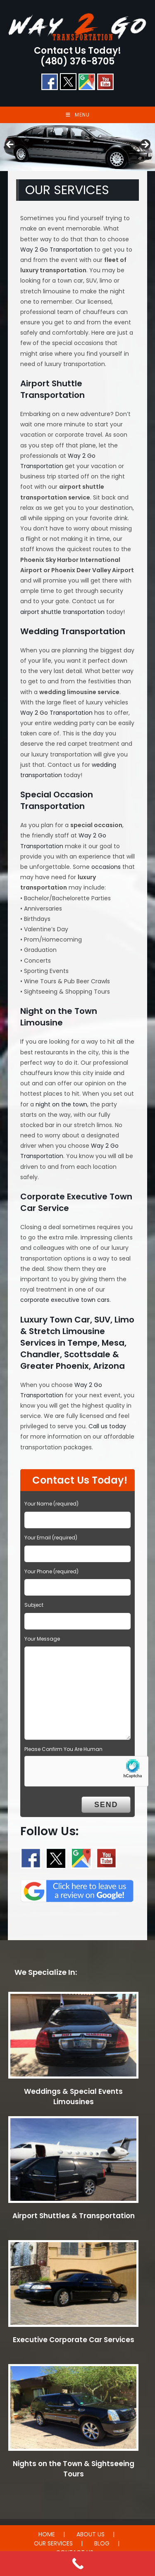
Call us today (107, 1426)
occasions (106, 867)
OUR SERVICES (53, 2543)
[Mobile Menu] (78, 115)
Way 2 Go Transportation (56, 249)
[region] (77, 147)
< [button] (10, 145)
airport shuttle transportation (62, 612)
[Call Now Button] (77, 2563)
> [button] (144, 145)
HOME (46, 2534)
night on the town (61, 1104)
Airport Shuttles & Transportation (73, 2216)
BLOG (102, 2543)
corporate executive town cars (65, 1300)
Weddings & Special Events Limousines (73, 2096)
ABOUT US (90, 2534)
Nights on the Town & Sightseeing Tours (73, 2469)
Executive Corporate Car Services (73, 2340)
